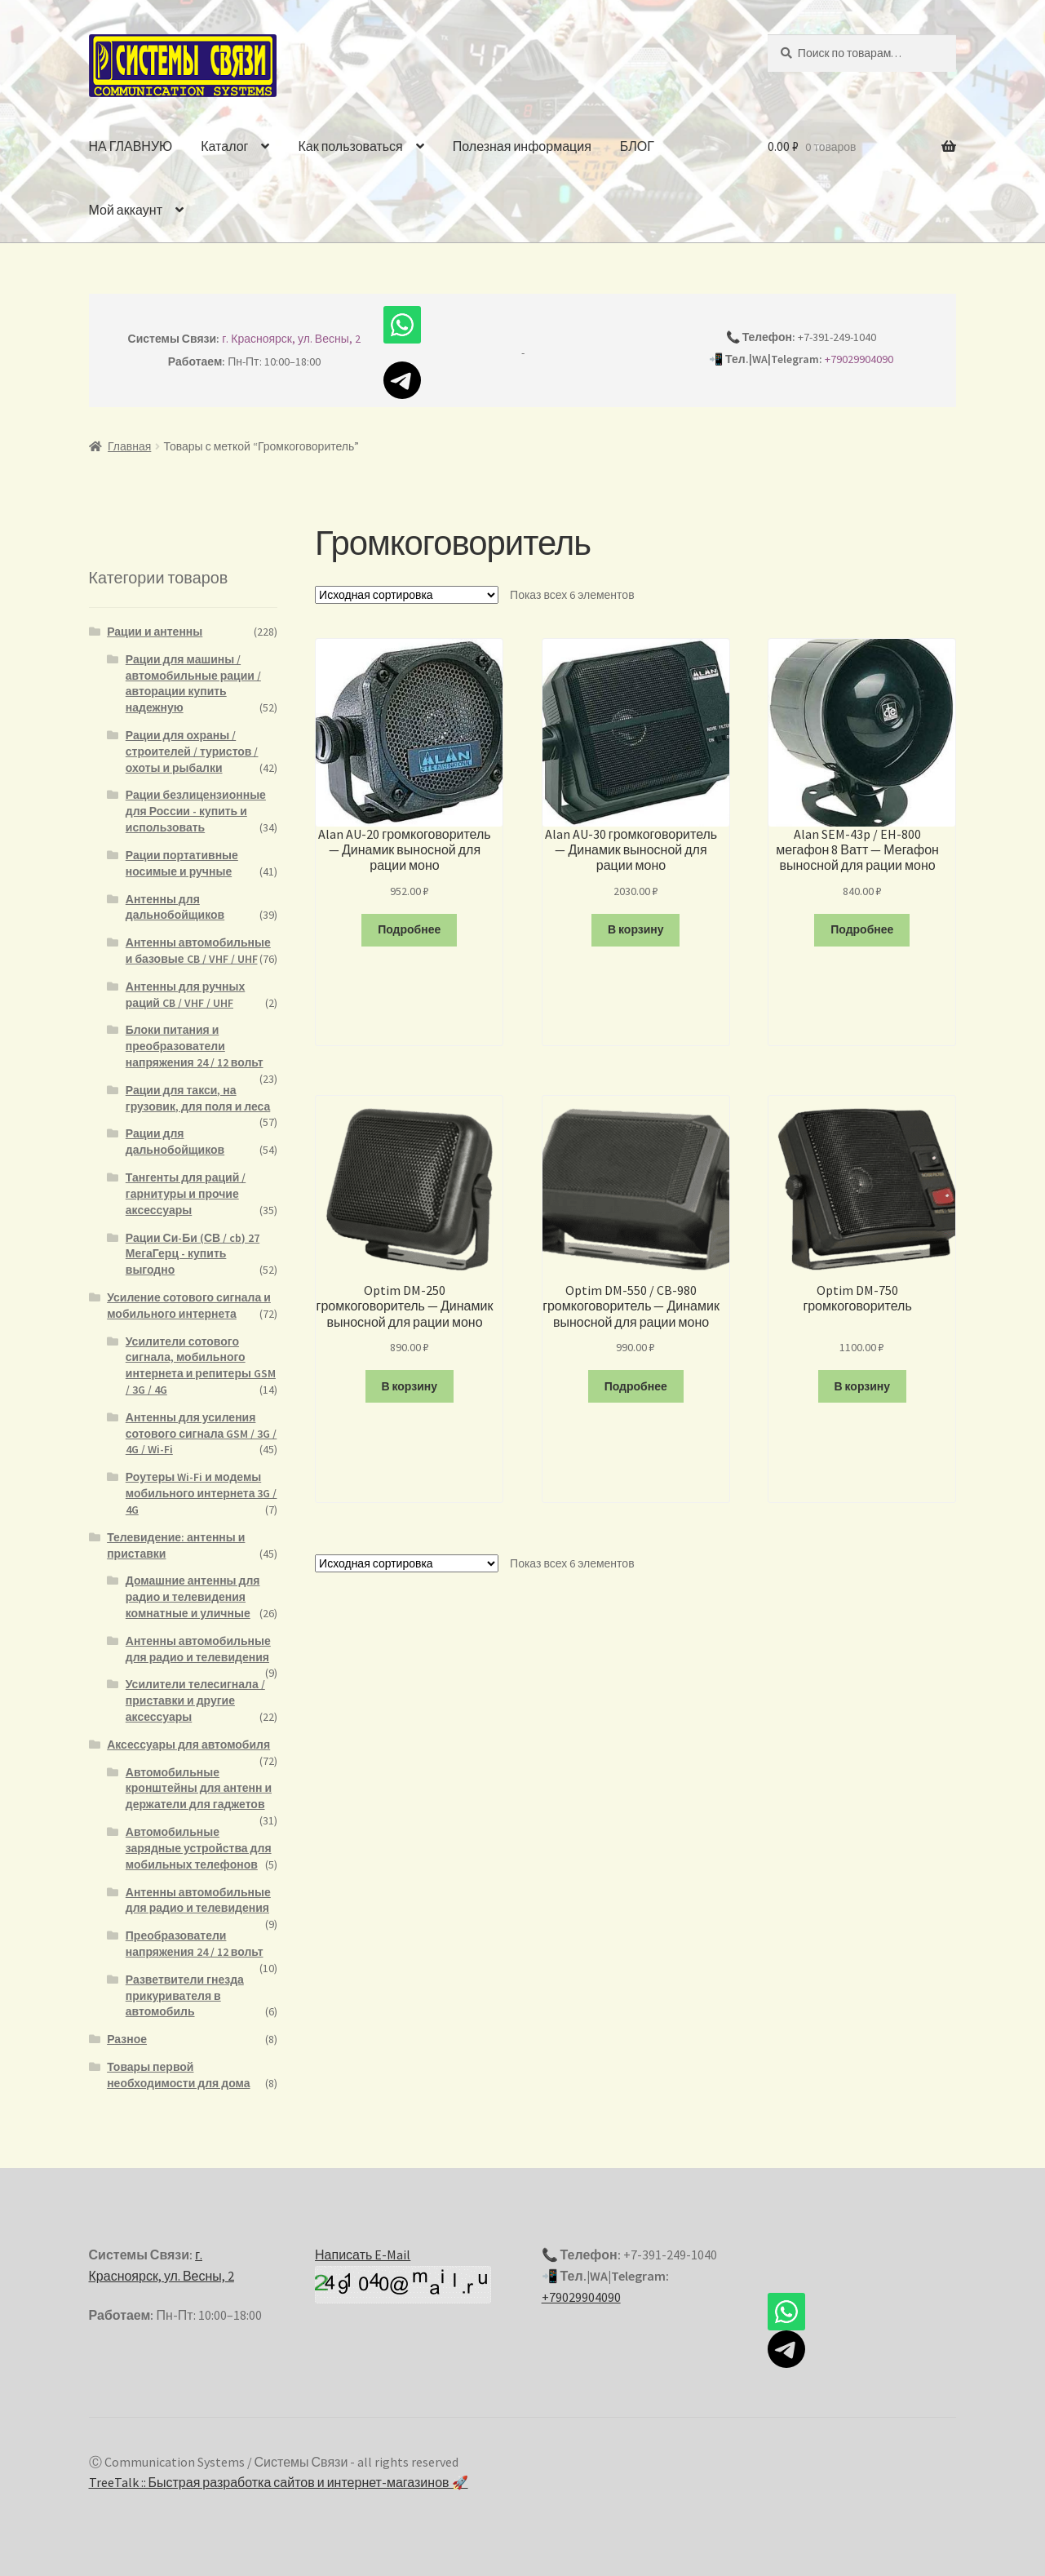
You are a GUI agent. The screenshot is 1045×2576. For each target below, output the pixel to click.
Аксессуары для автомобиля (188, 1744)
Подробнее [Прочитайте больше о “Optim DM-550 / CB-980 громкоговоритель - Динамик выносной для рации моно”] (635, 1386)
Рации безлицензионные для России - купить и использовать (196, 811)
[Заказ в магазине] (406, 595)
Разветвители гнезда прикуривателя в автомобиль (185, 1996)
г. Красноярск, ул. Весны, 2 (291, 338)
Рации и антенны (154, 631)
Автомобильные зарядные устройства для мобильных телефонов (199, 1848)
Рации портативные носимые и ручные (182, 863)
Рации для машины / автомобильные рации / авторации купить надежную (193, 683)
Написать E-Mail (362, 2254)
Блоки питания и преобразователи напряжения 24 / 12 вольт (194, 1046)
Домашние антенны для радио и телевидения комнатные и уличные (193, 1597)
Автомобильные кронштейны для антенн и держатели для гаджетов (199, 1788)
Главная (129, 446)
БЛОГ (637, 146)
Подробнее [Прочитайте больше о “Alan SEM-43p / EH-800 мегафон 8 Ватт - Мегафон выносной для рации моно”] (861, 929)
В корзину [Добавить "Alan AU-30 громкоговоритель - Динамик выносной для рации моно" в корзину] (636, 929)
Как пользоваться (350, 146)
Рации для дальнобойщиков (175, 1141)
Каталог (224, 146)
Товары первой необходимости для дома (178, 2075)
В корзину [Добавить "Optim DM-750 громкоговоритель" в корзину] (862, 1386)
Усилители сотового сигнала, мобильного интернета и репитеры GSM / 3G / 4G (201, 1365)
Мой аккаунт (125, 210)
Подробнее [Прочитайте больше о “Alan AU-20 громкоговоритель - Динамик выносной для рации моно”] (409, 929)
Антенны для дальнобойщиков (175, 907)
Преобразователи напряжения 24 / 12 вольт (194, 1943)
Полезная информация (522, 146)
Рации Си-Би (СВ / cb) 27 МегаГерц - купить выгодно (192, 1254)
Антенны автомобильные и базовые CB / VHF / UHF (198, 950)
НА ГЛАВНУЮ (131, 146)
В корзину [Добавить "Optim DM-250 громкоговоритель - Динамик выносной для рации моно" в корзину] (409, 1386)
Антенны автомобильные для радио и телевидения (198, 1649)
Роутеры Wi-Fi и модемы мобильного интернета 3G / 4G (201, 1493)
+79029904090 (859, 359)
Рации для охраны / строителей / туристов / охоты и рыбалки (192, 751)
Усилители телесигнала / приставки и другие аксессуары (195, 1700)
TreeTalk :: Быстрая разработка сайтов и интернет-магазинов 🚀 (278, 2482)
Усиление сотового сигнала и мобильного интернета (189, 1305)
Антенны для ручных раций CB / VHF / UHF (186, 994)
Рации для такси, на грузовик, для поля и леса (198, 1098)
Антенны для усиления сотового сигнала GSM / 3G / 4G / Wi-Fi (201, 1433)
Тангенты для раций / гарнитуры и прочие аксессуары (186, 1193)
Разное (127, 2039)
